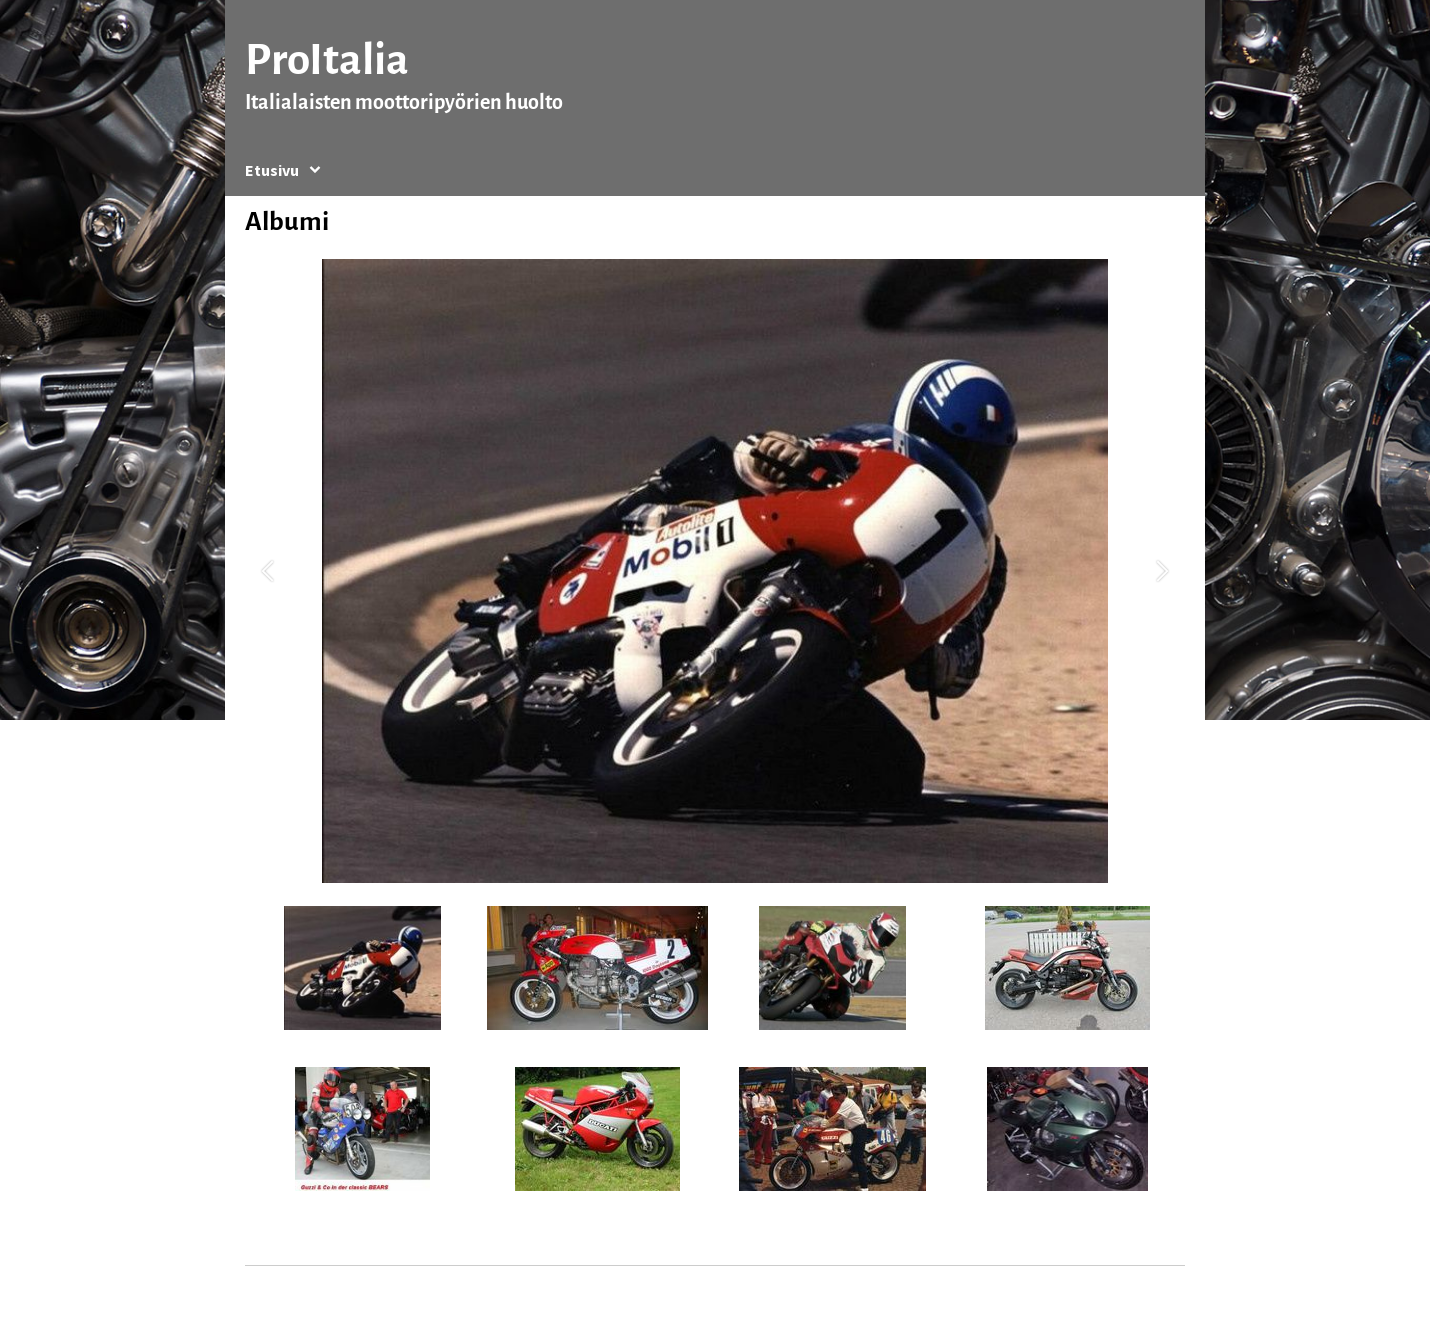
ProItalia (327, 59)
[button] (267, 571)
